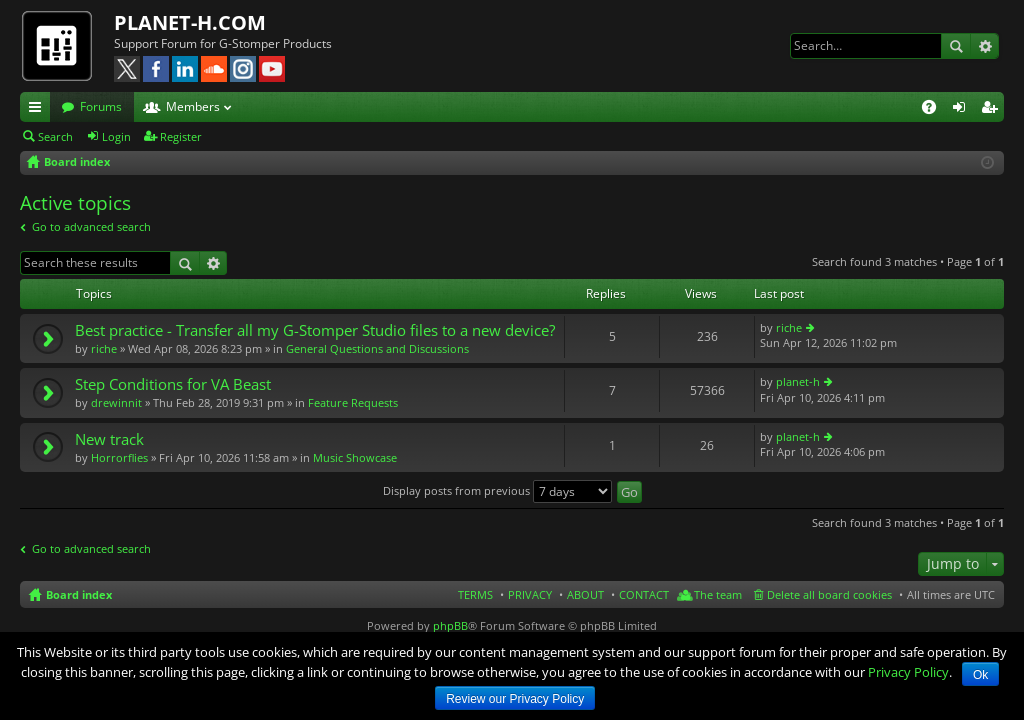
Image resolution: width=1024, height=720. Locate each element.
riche (104, 348)
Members (193, 106)
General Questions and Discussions (377, 348)
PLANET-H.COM (190, 22)
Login (116, 136)
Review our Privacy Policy (515, 699)
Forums (101, 106)
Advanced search (984, 46)
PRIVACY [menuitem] (530, 594)
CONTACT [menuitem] (644, 594)
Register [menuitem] (993, 110)
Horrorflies (119, 457)
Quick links (39, 110)
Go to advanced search (91, 226)
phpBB (450, 625)
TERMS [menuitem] (475, 594)
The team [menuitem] (718, 594)
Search (956, 46)
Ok (980, 675)
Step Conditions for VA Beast (173, 384)
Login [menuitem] (963, 110)
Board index (79, 594)
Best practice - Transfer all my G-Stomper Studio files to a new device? (315, 330)
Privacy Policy (908, 672)
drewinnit (116, 402)
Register (181, 136)
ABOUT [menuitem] (585, 594)
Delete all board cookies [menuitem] (829, 594)
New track (109, 439)
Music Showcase (355, 457)
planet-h (798, 381)
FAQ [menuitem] (935, 110)
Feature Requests (353, 402)
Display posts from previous (497, 490)
